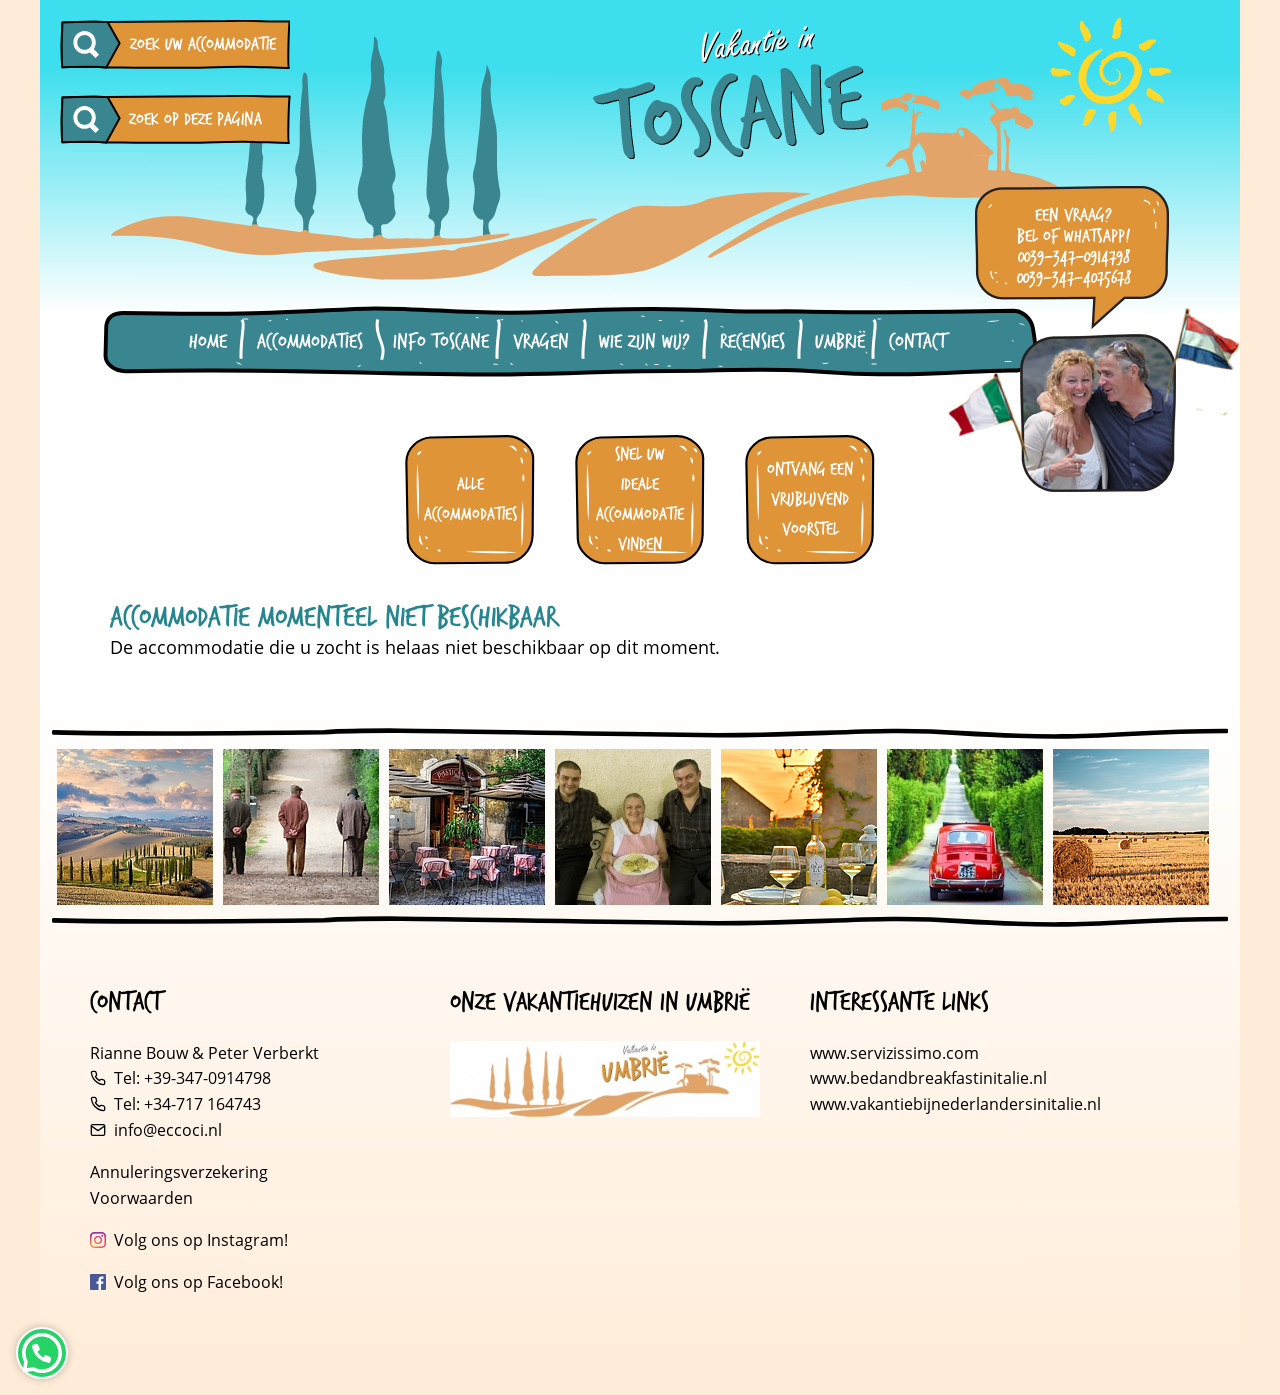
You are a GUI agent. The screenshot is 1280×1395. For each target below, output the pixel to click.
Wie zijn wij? (644, 342)
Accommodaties (310, 342)
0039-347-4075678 (1074, 278)
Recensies (752, 342)
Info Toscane (441, 342)
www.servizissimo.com (894, 1053)
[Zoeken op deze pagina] (90, 119)
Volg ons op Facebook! (198, 1282)
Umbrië (840, 342)
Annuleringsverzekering (179, 1172)
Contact (917, 342)
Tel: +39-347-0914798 (192, 1078)
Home (208, 342)
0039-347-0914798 (1074, 257)
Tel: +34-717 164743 (187, 1104)
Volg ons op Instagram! (201, 1240)
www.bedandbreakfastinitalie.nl (930, 1078)
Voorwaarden (141, 1198)
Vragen (541, 342)
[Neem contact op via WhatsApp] (42, 1353)
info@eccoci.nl (168, 1130)
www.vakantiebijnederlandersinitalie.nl (955, 1104)
